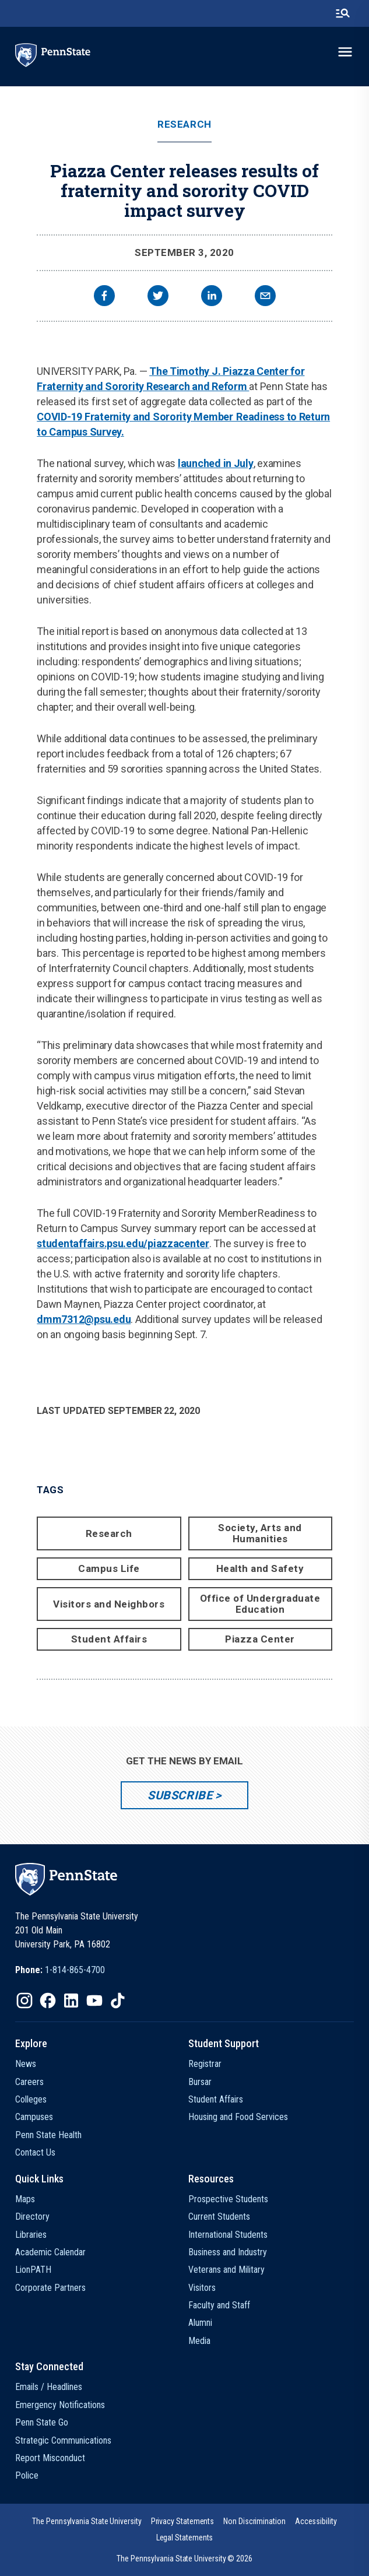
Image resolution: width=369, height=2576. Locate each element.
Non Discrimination (254, 2521)
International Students (228, 2234)
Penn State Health (48, 2134)
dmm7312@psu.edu (84, 1319)
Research (184, 124)
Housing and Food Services (238, 2116)
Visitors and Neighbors (108, 1604)
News (25, 2063)
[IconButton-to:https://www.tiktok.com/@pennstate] (117, 2000)
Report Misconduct (50, 2457)
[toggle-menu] (345, 52)
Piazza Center (260, 1639)
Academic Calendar (50, 2252)
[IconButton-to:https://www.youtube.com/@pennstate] (94, 2000)
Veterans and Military (226, 2269)
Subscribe (179, 1795)
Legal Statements (184, 2537)
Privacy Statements (183, 2521)
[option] (60, 1970)
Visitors (202, 2287)
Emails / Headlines (48, 2386)
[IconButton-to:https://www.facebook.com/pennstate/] (47, 2000)
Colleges (31, 2099)
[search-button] (343, 13)
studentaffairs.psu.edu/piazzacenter (123, 1243)
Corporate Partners (50, 2287)
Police (26, 2475)
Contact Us (35, 2152)
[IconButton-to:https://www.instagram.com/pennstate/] (24, 2000)
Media (199, 2340)
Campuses (34, 2116)
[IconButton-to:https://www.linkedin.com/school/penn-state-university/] (71, 2000)
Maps (25, 2199)
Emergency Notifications (60, 2404)
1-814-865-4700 (75, 1969)
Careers (29, 2081)
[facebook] (104, 297)
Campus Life (109, 1568)
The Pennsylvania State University (86, 2521)
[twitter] (157, 297)
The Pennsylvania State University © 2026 (184, 2558)
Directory (32, 2216)
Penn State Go (41, 2422)
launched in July (216, 463)
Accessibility (316, 2521)
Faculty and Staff (219, 2305)
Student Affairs (109, 1639)
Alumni (200, 2322)
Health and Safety (260, 1568)
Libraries (31, 2234)
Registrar (205, 2063)
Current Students (219, 2216)
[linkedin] (211, 297)
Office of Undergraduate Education (260, 1603)
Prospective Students (228, 2199)
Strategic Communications (63, 2440)
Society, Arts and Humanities (260, 1533)
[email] (265, 297)
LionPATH (33, 2269)
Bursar (200, 2081)
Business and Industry (227, 2252)
